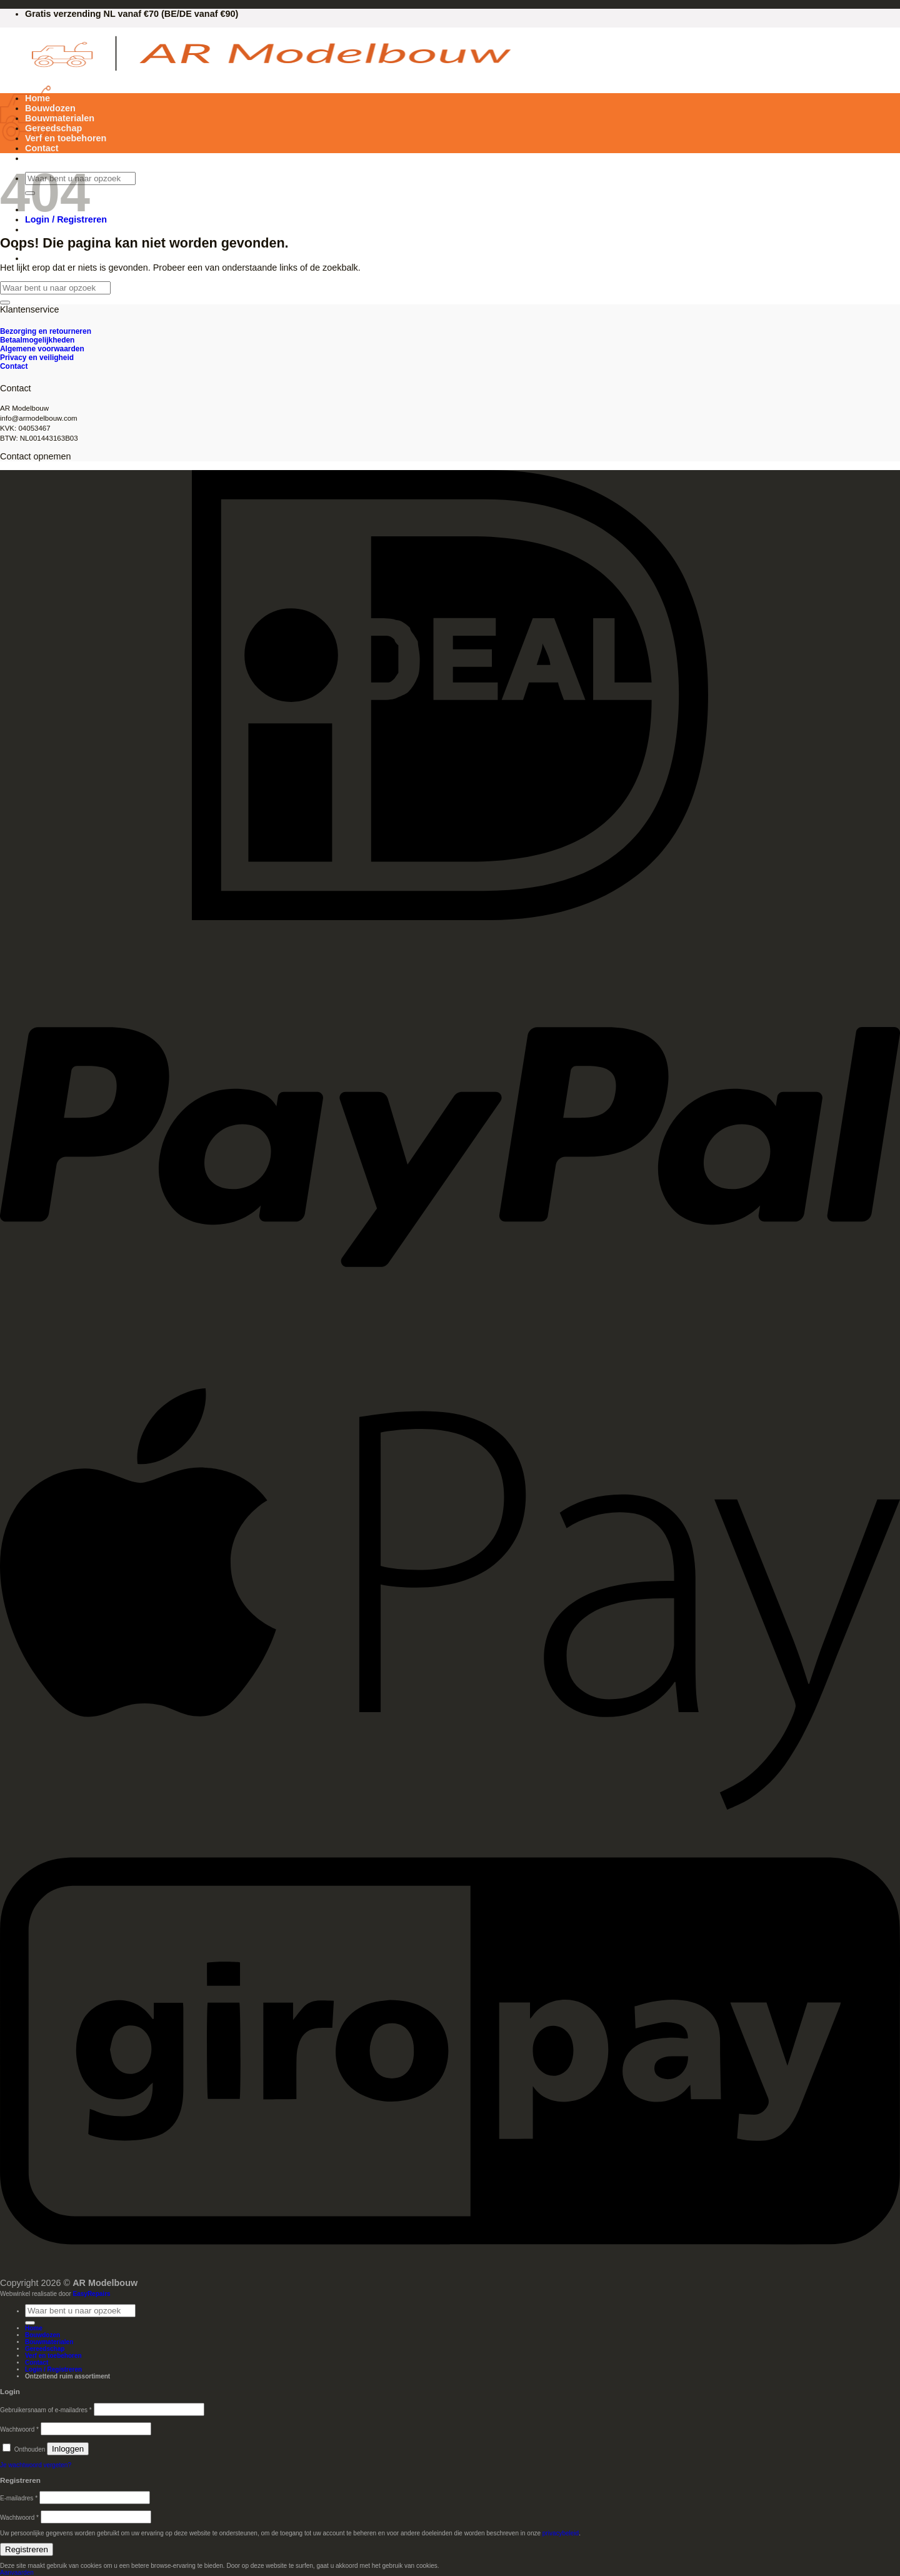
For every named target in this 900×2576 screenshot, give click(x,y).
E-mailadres (19, 2498)
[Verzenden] (5, 302)
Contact (42, 148)
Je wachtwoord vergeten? (35, 2465)
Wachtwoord (19, 2429)
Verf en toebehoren (65, 138)
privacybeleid (560, 2533)
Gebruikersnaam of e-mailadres (46, 2410)
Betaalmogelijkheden (37, 340)
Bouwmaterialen (59, 118)
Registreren (26, 2549)
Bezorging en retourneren (45, 331)
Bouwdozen (50, 108)
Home (37, 98)
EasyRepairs (92, 2293)
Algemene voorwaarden (42, 348)
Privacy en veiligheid (37, 357)
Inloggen (68, 2448)
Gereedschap (53, 128)
